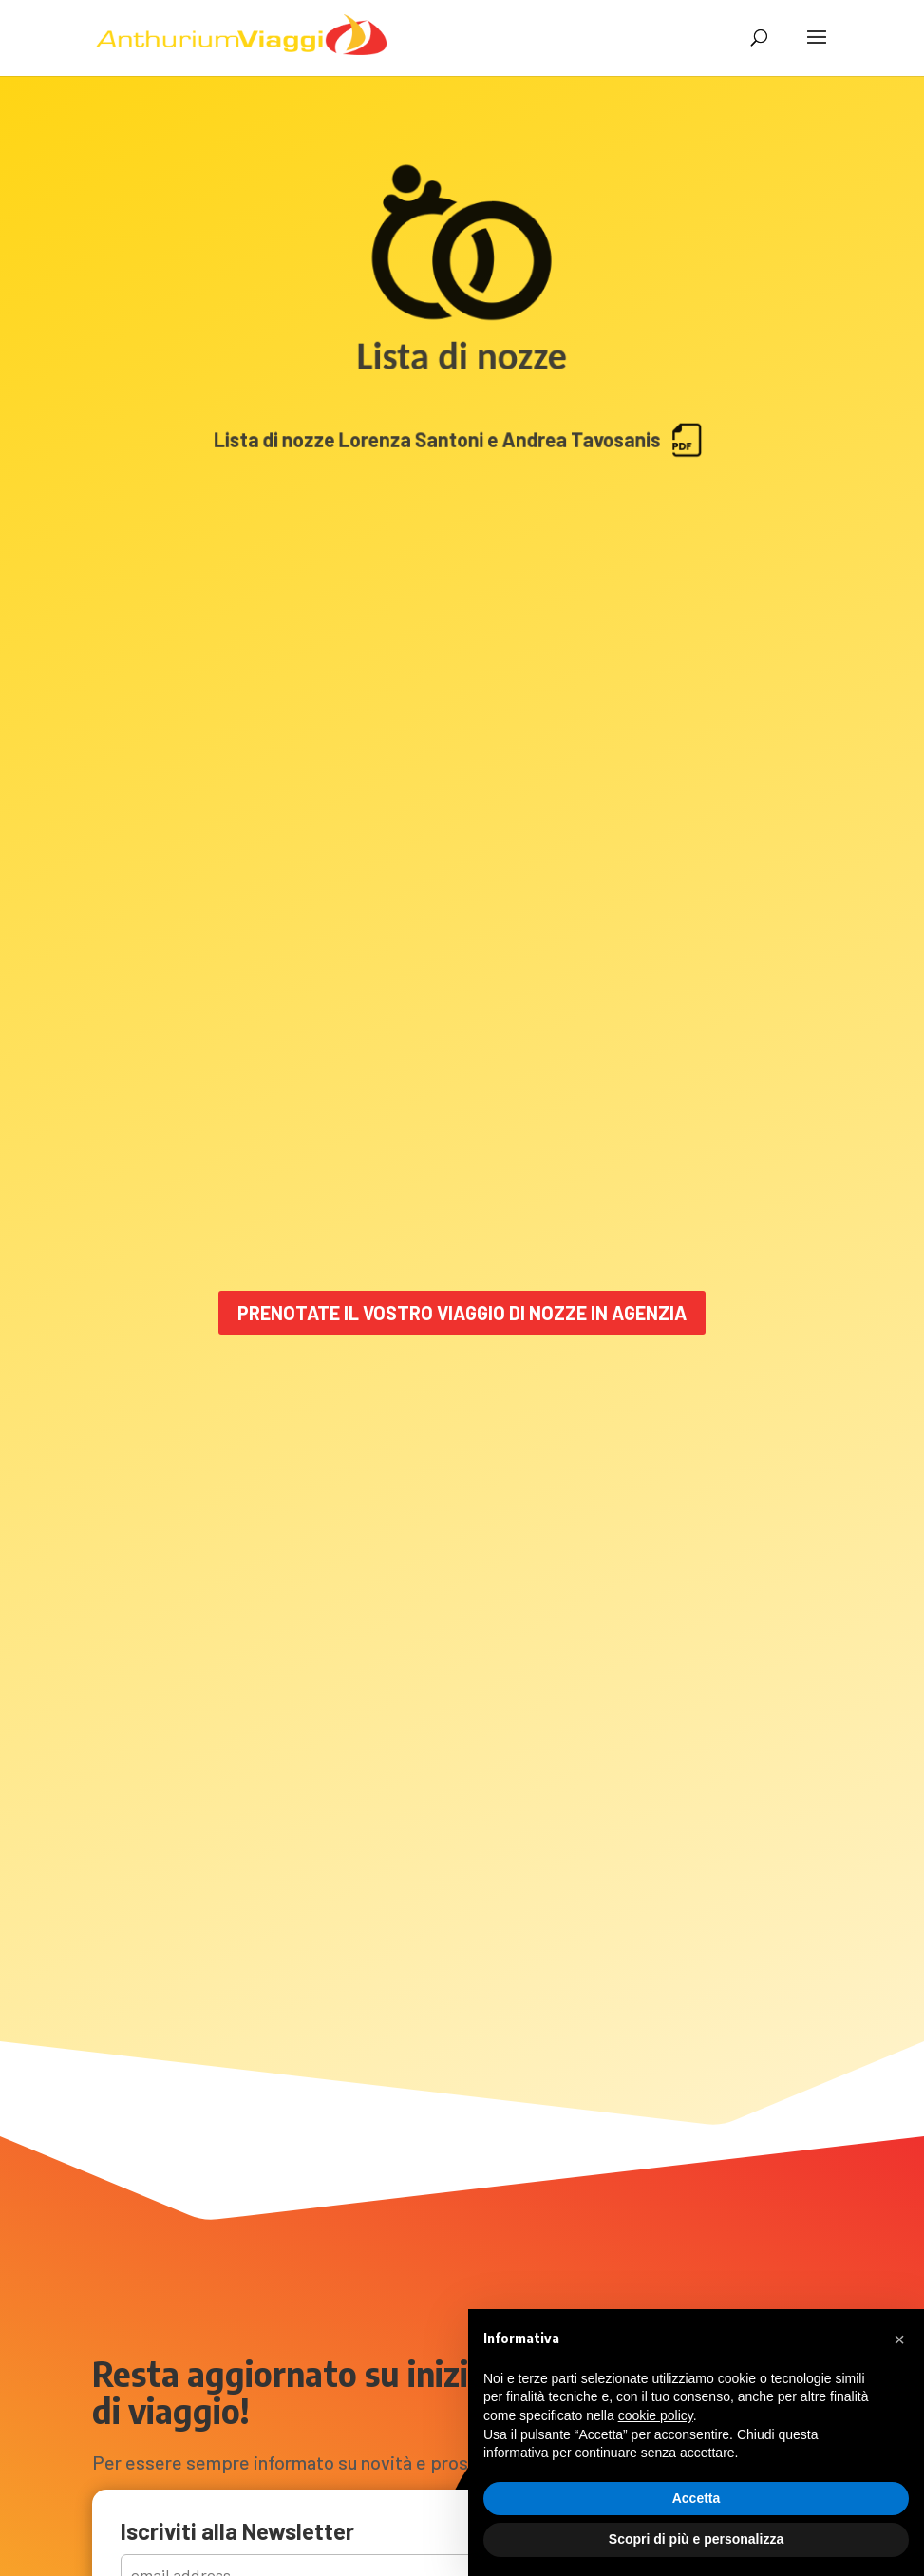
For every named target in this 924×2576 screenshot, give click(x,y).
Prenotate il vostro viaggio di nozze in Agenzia (462, 1312)
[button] (899, 2339)
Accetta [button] (696, 2498)
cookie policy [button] (655, 2415)
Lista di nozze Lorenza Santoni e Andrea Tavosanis (461, 460)
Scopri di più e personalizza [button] (696, 2539)
